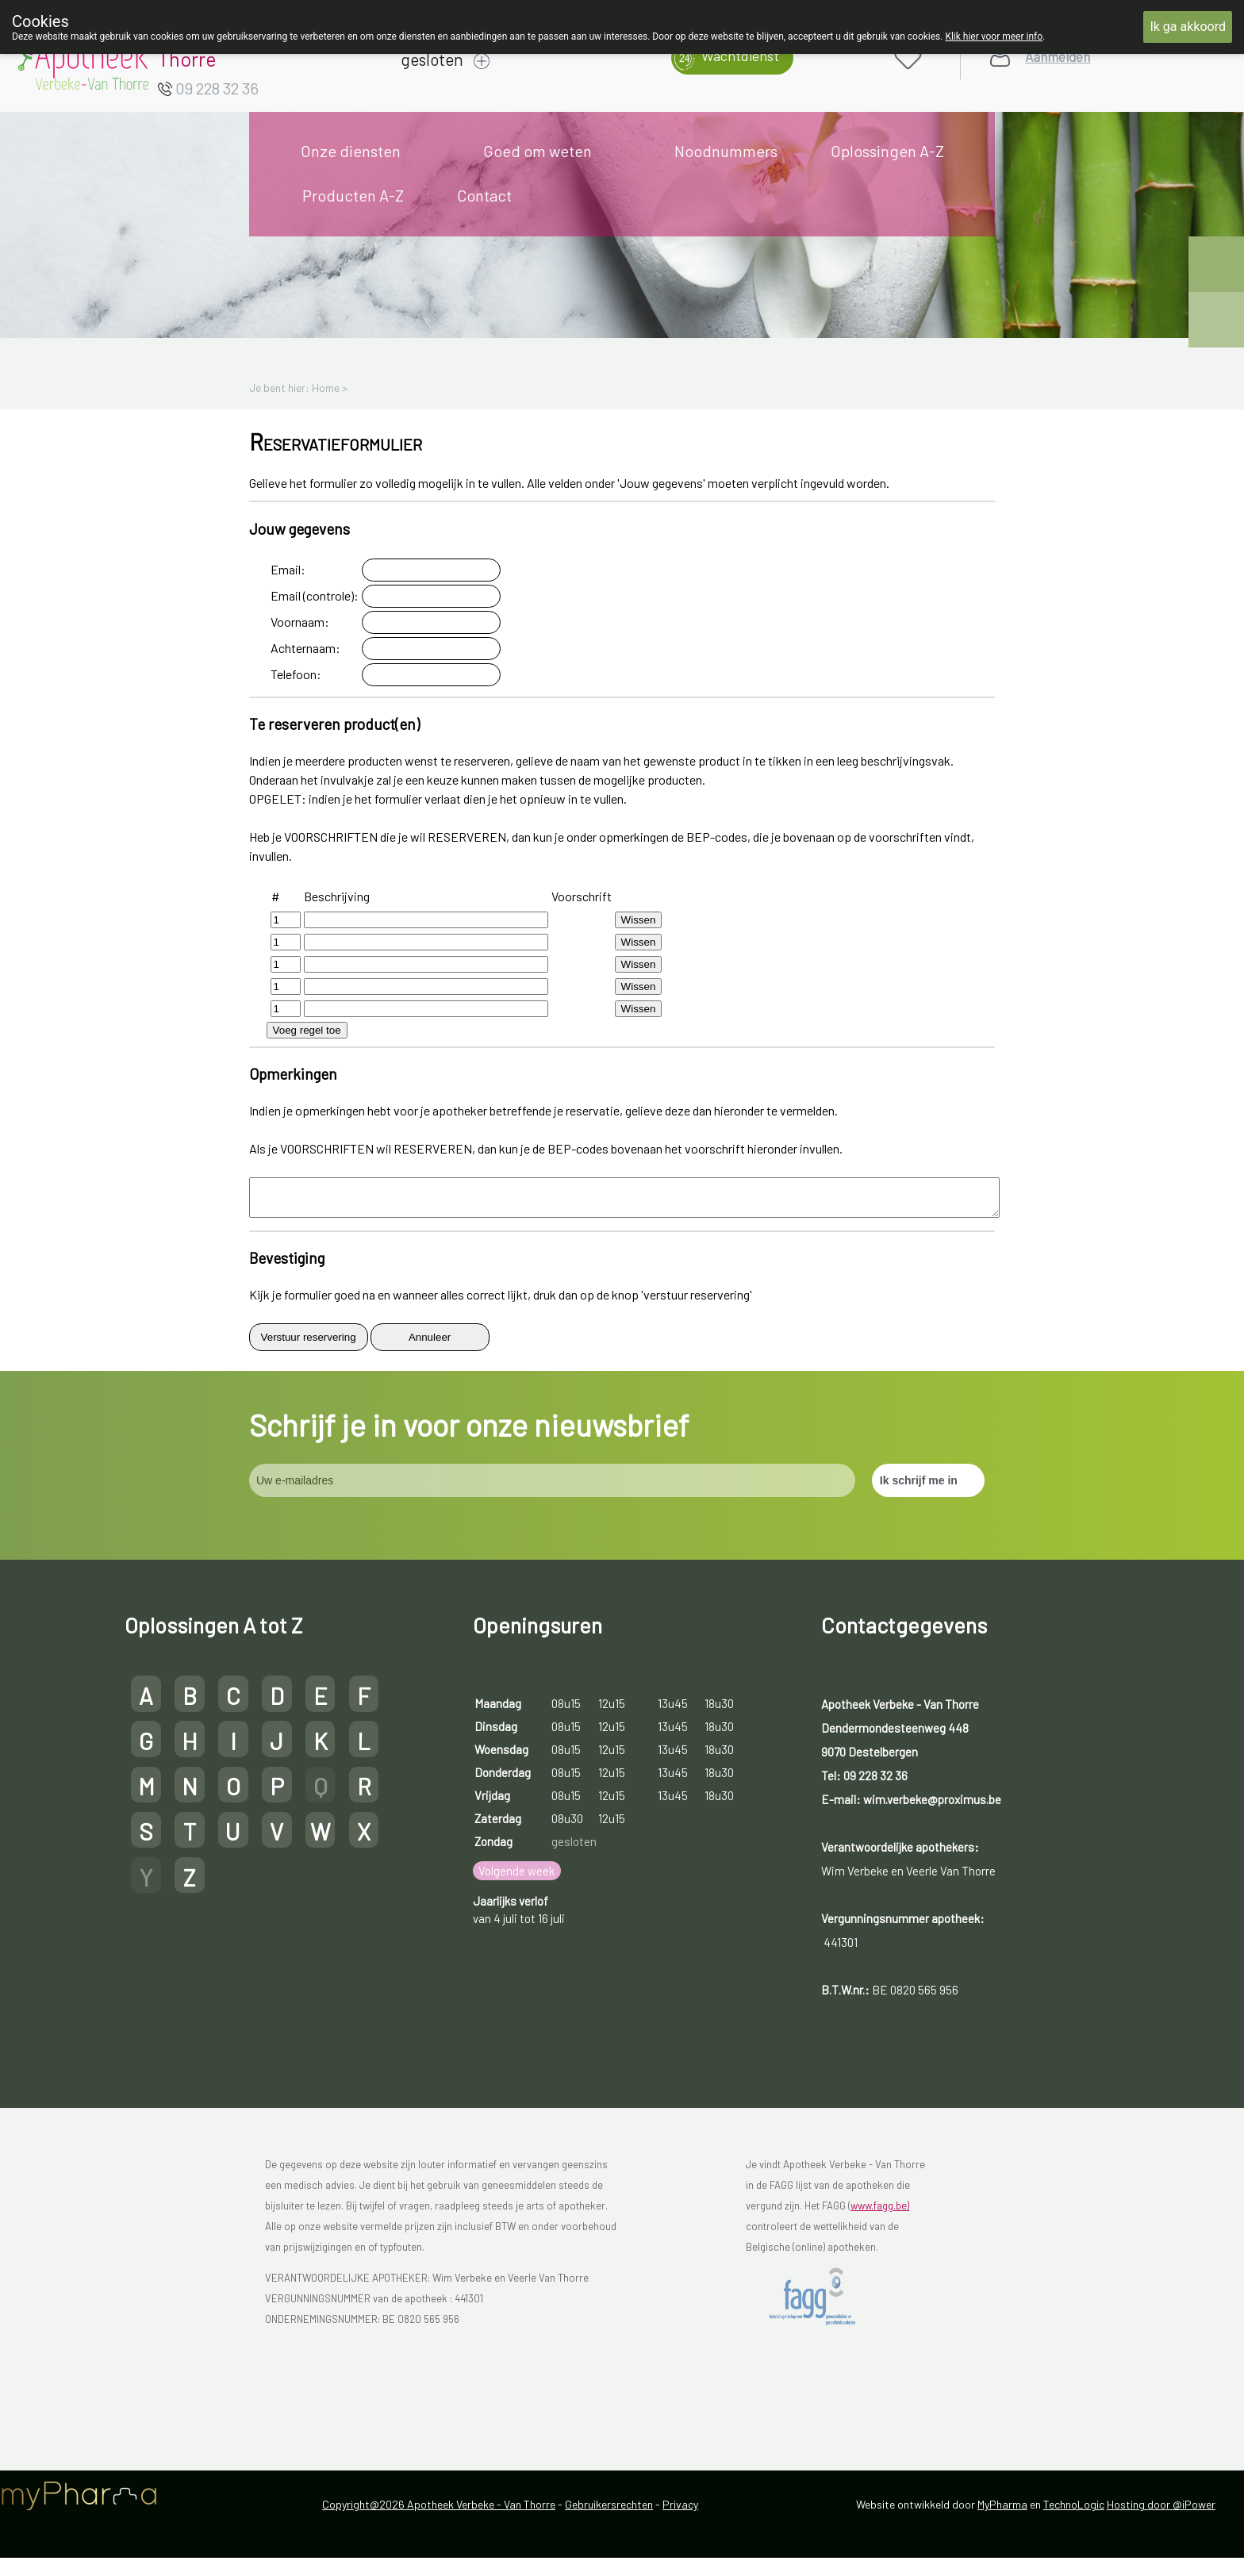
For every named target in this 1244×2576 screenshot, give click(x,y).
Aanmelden (1057, 56)
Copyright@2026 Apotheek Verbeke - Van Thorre (438, 2511)
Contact (484, 195)
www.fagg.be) (879, 2212)
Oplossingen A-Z (887, 150)
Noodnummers (726, 150)
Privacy (680, 2511)
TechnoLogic (1073, 2511)
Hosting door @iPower (1161, 2511)
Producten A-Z (353, 195)
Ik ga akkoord (1188, 26)
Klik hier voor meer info (993, 36)
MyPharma (1002, 2511)
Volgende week (516, 1878)
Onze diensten (351, 150)
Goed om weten (537, 150)
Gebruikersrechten (609, 2511)
